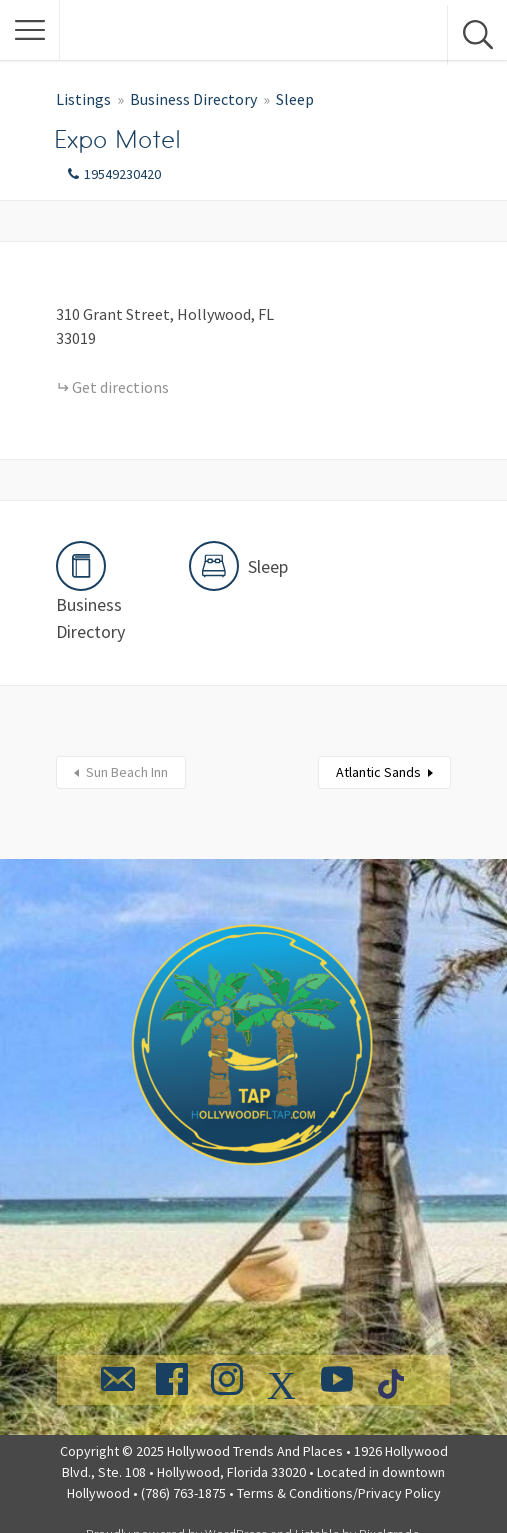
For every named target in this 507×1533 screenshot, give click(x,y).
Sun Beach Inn (127, 772)
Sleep (295, 99)
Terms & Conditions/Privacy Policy (339, 1493)
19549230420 (122, 174)
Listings (83, 99)
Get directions (120, 387)
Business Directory (193, 99)
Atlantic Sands (378, 772)
